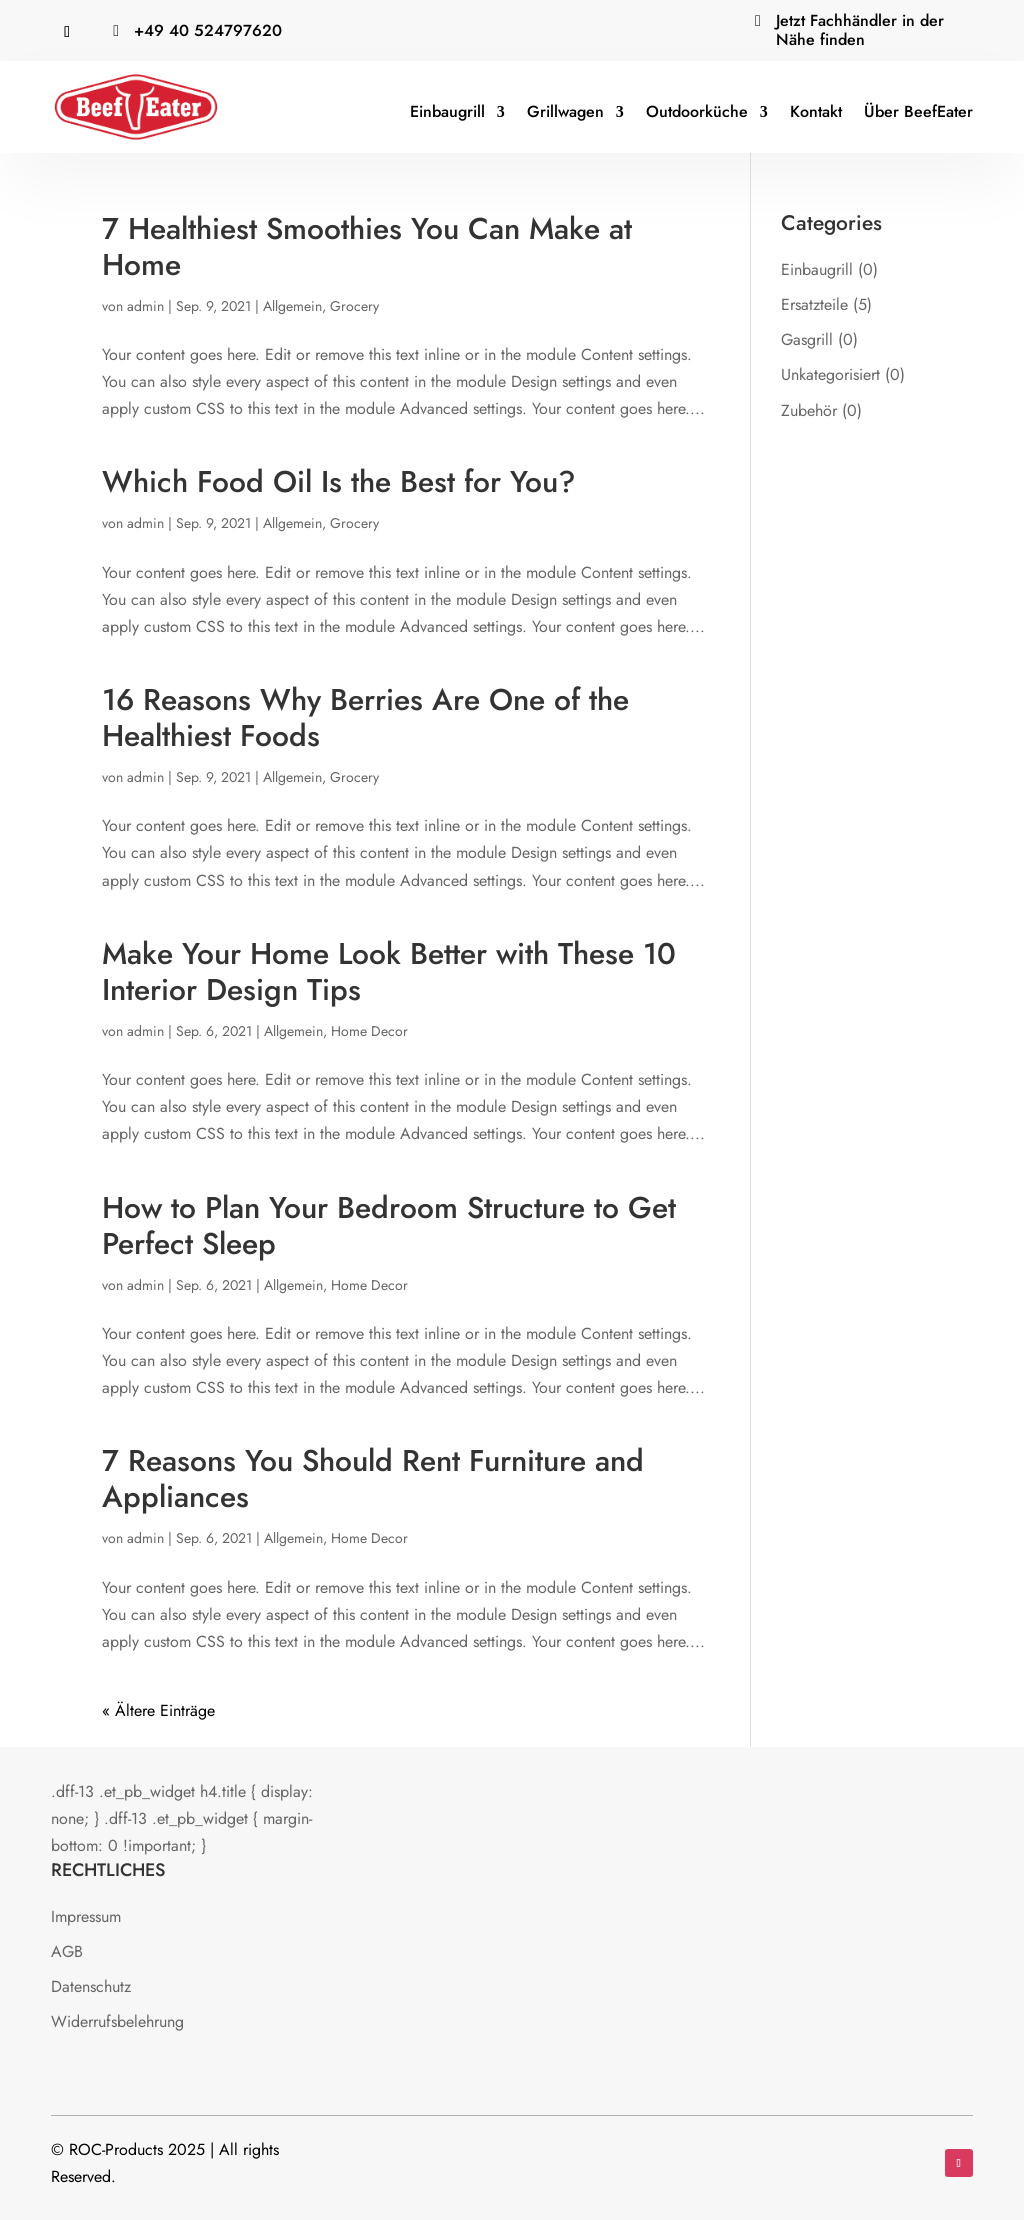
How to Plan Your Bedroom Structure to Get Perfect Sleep (389, 1225)
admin (145, 306)
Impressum (86, 1916)
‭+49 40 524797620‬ (208, 30)
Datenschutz (91, 1986)
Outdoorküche (697, 111)
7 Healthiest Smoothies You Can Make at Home (367, 246)
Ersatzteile (814, 304)
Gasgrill (807, 339)
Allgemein (292, 306)
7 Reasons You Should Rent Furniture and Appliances (373, 1478)
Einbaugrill (447, 111)
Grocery (354, 306)
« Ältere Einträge (158, 1710)
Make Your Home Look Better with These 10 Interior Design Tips (389, 971)
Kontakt (816, 111)
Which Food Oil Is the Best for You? (339, 481)
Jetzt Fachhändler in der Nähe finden (860, 30)
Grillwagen (565, 111)
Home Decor (369, 1031)
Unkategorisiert (830, 374)
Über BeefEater (918, 111)
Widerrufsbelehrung (117, 2021)
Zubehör (809, 410)
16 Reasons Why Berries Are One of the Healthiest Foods (365, 717)
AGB (67, 1951)
